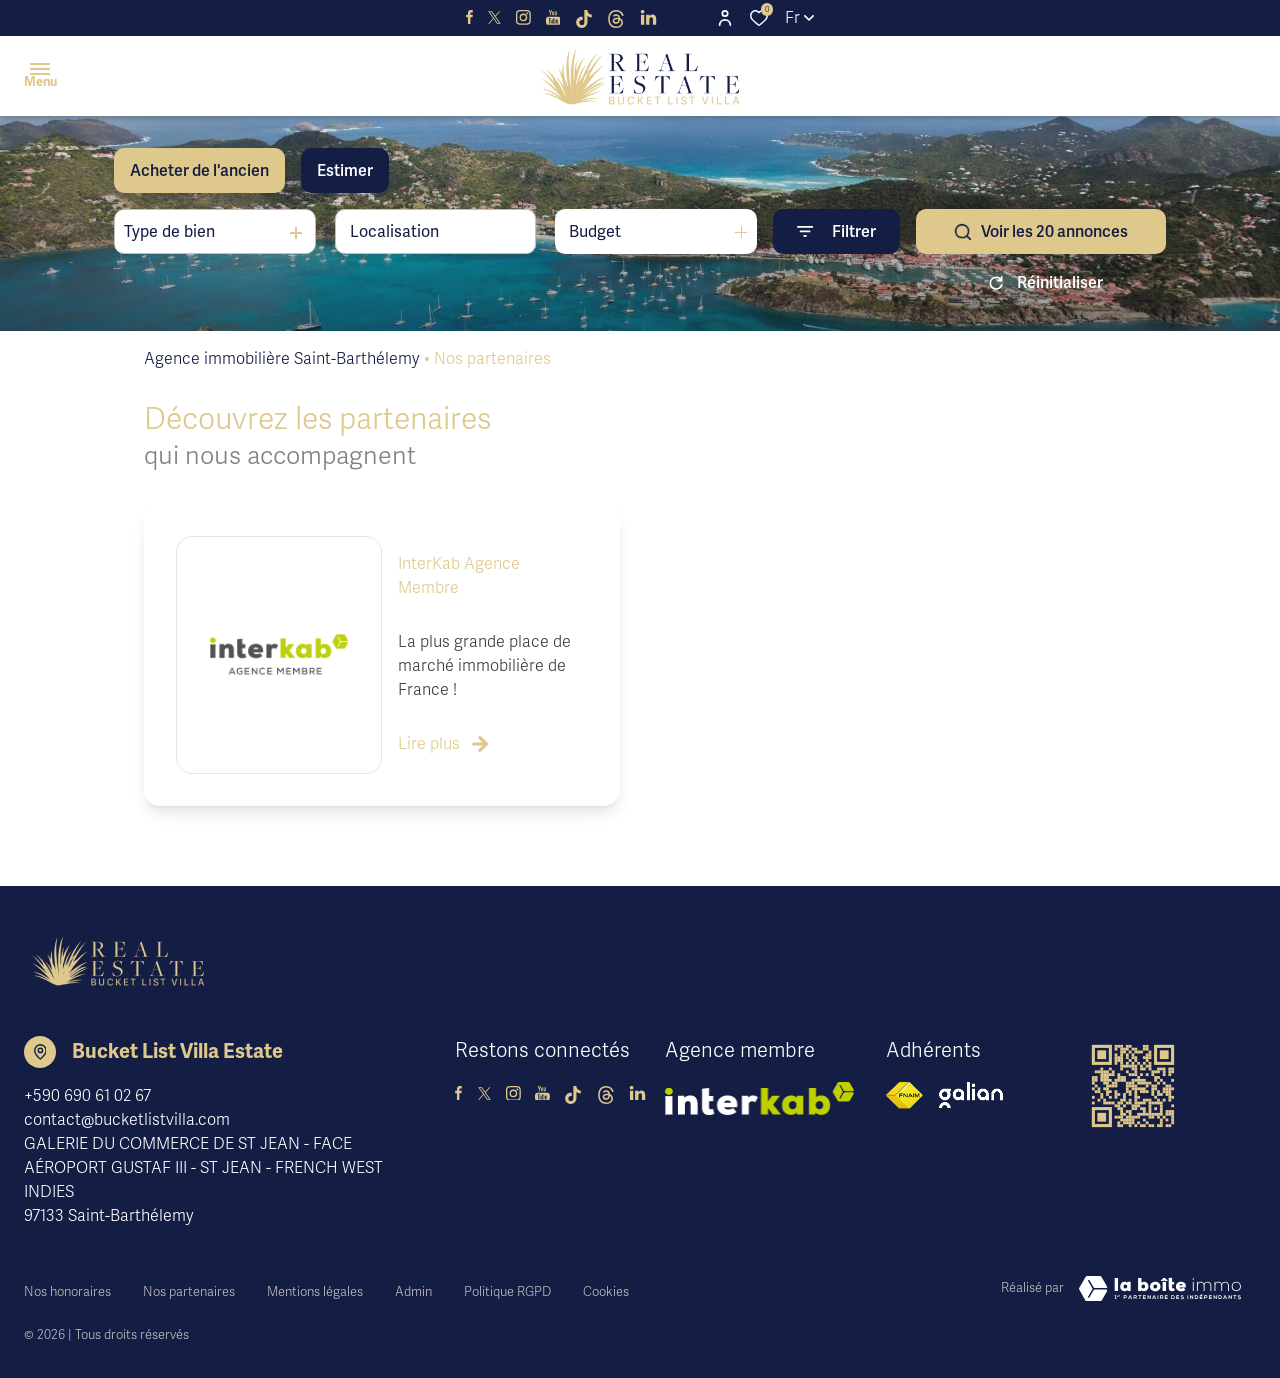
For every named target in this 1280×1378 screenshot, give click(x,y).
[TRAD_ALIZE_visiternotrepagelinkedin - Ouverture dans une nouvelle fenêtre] (648, 18)
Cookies (606, 1285)
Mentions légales (315, 1285)
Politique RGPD (507, 1285)
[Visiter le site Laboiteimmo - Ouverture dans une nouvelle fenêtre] (1160, 1289)
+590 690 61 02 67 (87, 1096)
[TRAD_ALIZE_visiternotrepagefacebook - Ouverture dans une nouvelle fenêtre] (469, 18)
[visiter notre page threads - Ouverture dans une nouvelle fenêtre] (616, 18)
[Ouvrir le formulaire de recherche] (836, 231)
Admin (413, 1285)
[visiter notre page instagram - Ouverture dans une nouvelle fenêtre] (523, 18)
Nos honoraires (67, 1285)
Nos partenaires (189, 1285)
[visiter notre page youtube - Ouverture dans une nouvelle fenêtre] (553, 18)
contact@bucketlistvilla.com (127, 1120)
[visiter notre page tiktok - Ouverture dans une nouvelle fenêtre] (584, 18)
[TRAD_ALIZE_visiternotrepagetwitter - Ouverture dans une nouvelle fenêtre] (494, 18)
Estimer (345, 171)
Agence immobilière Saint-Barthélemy (282, 359)
